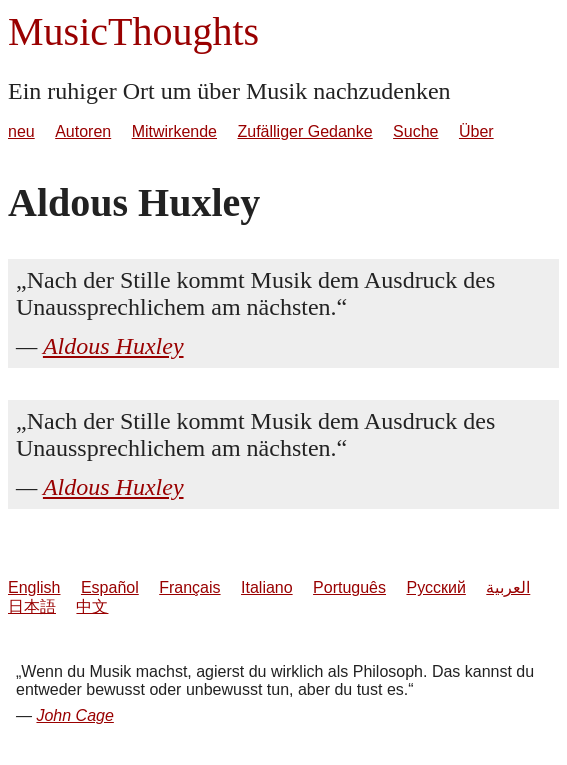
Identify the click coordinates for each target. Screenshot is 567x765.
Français (189, 587)
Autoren (83, 131)
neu (21, 131)
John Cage (74, 715)
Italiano (267, 587)
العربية (508, 587)
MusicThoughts (133, 31)
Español (110, 587)
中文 (92, 606)
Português (349, 587)
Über (476, 131)
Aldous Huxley (113, 346)
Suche (415, 131)
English (34, 587)
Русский (435, 587)
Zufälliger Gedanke (304, 131)
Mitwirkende (174, 131)
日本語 (32, 606)
